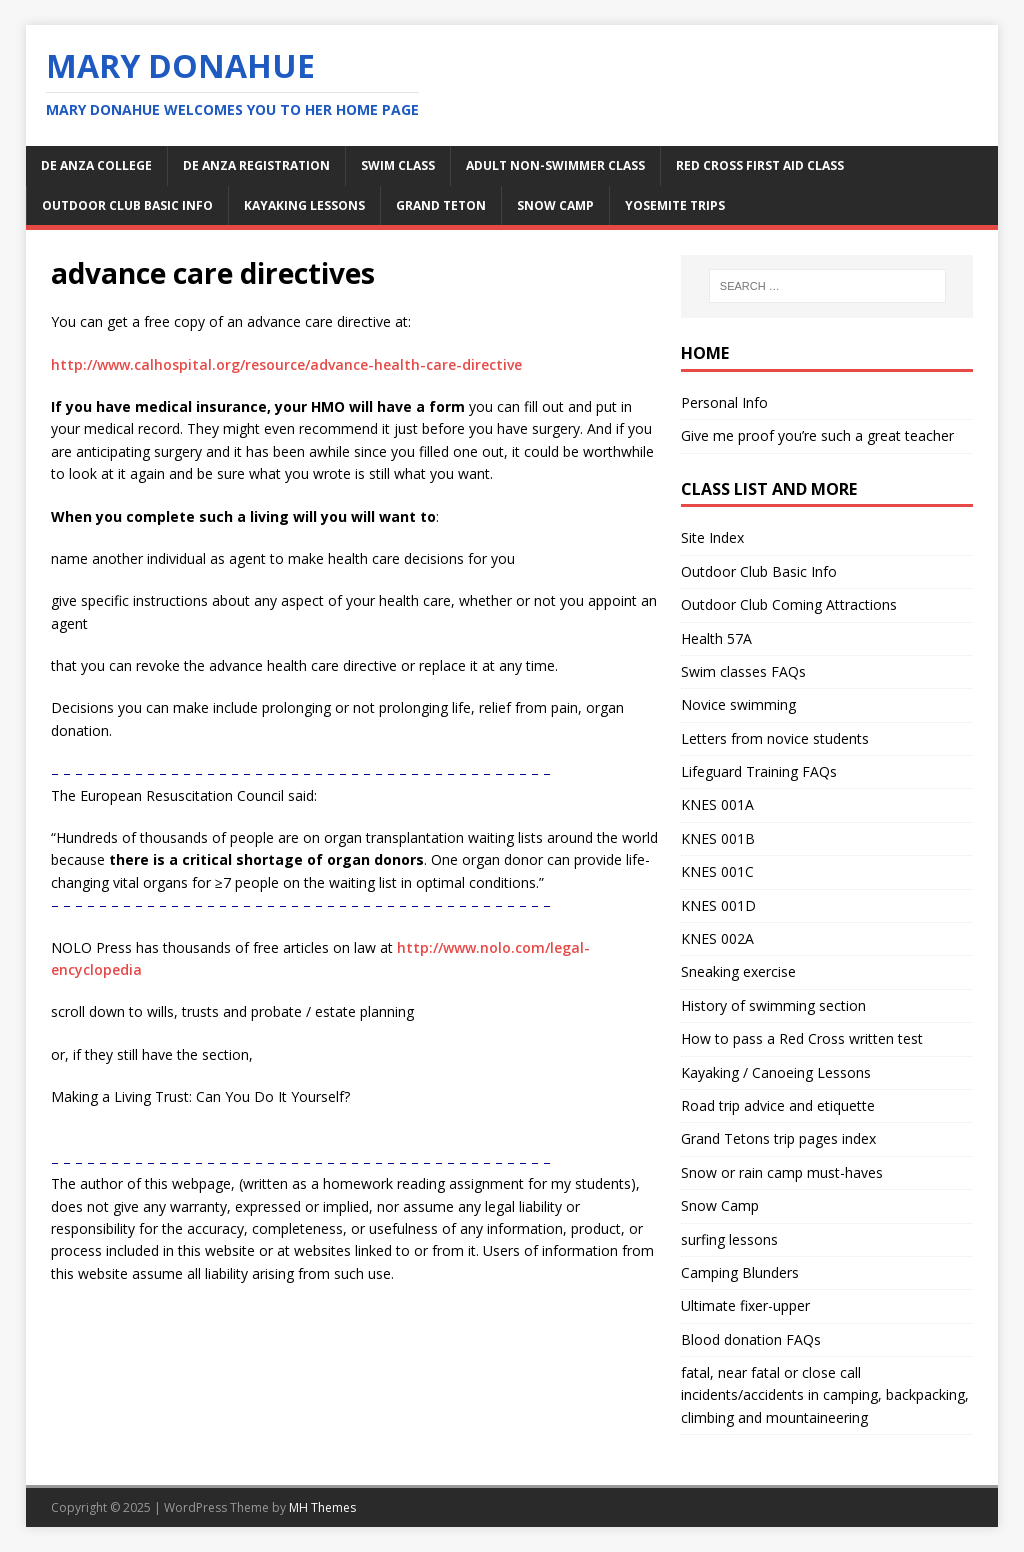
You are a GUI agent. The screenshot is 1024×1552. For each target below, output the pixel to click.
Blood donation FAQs (751, 1339)
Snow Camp (720, 1205)
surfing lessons (729, 1239)
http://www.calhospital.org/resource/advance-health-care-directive (286, 364)
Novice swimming (738, 704)
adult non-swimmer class (555, 165)
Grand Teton (441, 205)
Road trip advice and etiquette (778, 1105)
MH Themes (322, 1507)
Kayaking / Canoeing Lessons (776, 1072)
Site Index (712, 537)
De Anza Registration (256, 165)
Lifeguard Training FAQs (759, 771)
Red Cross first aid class (760, 165)
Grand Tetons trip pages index (778, 1138)
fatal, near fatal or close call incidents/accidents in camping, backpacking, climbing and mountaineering (825, 1395)
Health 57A (716, 638)
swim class (398, 165)
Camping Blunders (740, 1272)
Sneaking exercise (738, 971)
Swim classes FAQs (743, 671)
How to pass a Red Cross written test (802, 1038)
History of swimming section (773, 1005)
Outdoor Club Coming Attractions (789, 604)
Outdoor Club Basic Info (127, 205)
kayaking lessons (304, 205)
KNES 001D (718, 905)
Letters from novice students (775, 738)
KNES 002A (717, 938)
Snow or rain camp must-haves (782, 1172)
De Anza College (96, 165)
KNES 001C (717, 871)
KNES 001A (717, 804)
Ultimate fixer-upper (745, 1305)
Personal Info (724, 402)
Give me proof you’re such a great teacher (817, 435)
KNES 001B (718, 838)
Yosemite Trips (675, 205)
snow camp (555, 205)
